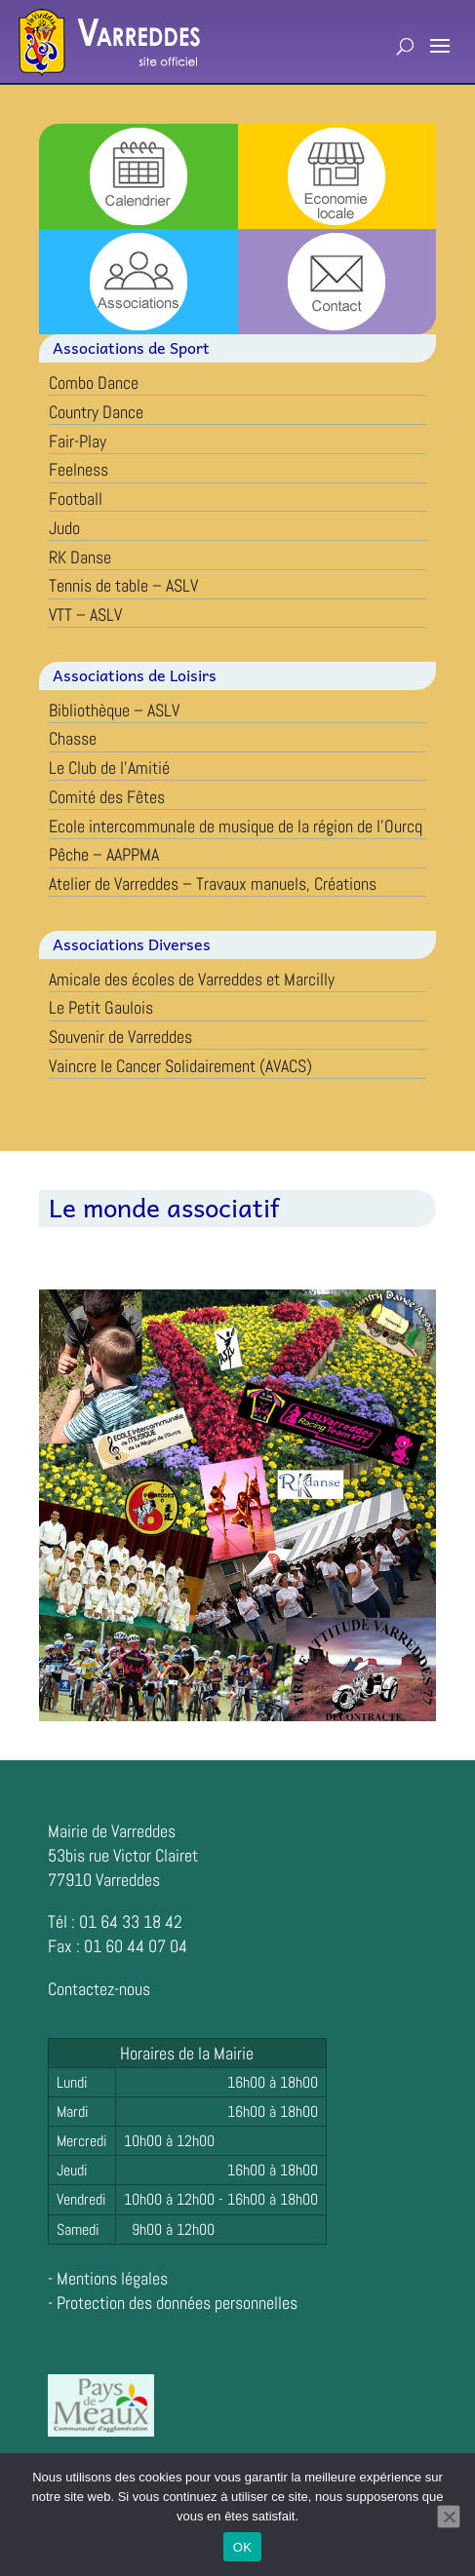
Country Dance (96, 412)
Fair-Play (77, 441)
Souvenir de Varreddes (120, 1036)
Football (75, 498)
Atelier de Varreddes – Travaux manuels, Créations (212, 883)
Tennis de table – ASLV (123, 585)
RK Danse (80, 557)
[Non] (448, 2516)
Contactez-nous (99, 1989)
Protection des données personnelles (177, 2302)
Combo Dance (94, 382)
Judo (64, 528)
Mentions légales (112, 2278)
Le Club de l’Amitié (109, 767)
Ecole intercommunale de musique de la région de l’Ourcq (235, 826)
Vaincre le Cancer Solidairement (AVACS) (180, 1066)
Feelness (78, 469)
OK (242, 2547)
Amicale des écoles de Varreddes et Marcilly (192, 979)
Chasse (73, 738)
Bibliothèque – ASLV (114, 710)
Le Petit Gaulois (101, 1007)
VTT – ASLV (85, 614)
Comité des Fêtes (107, 797)
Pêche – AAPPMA (104, 854)
